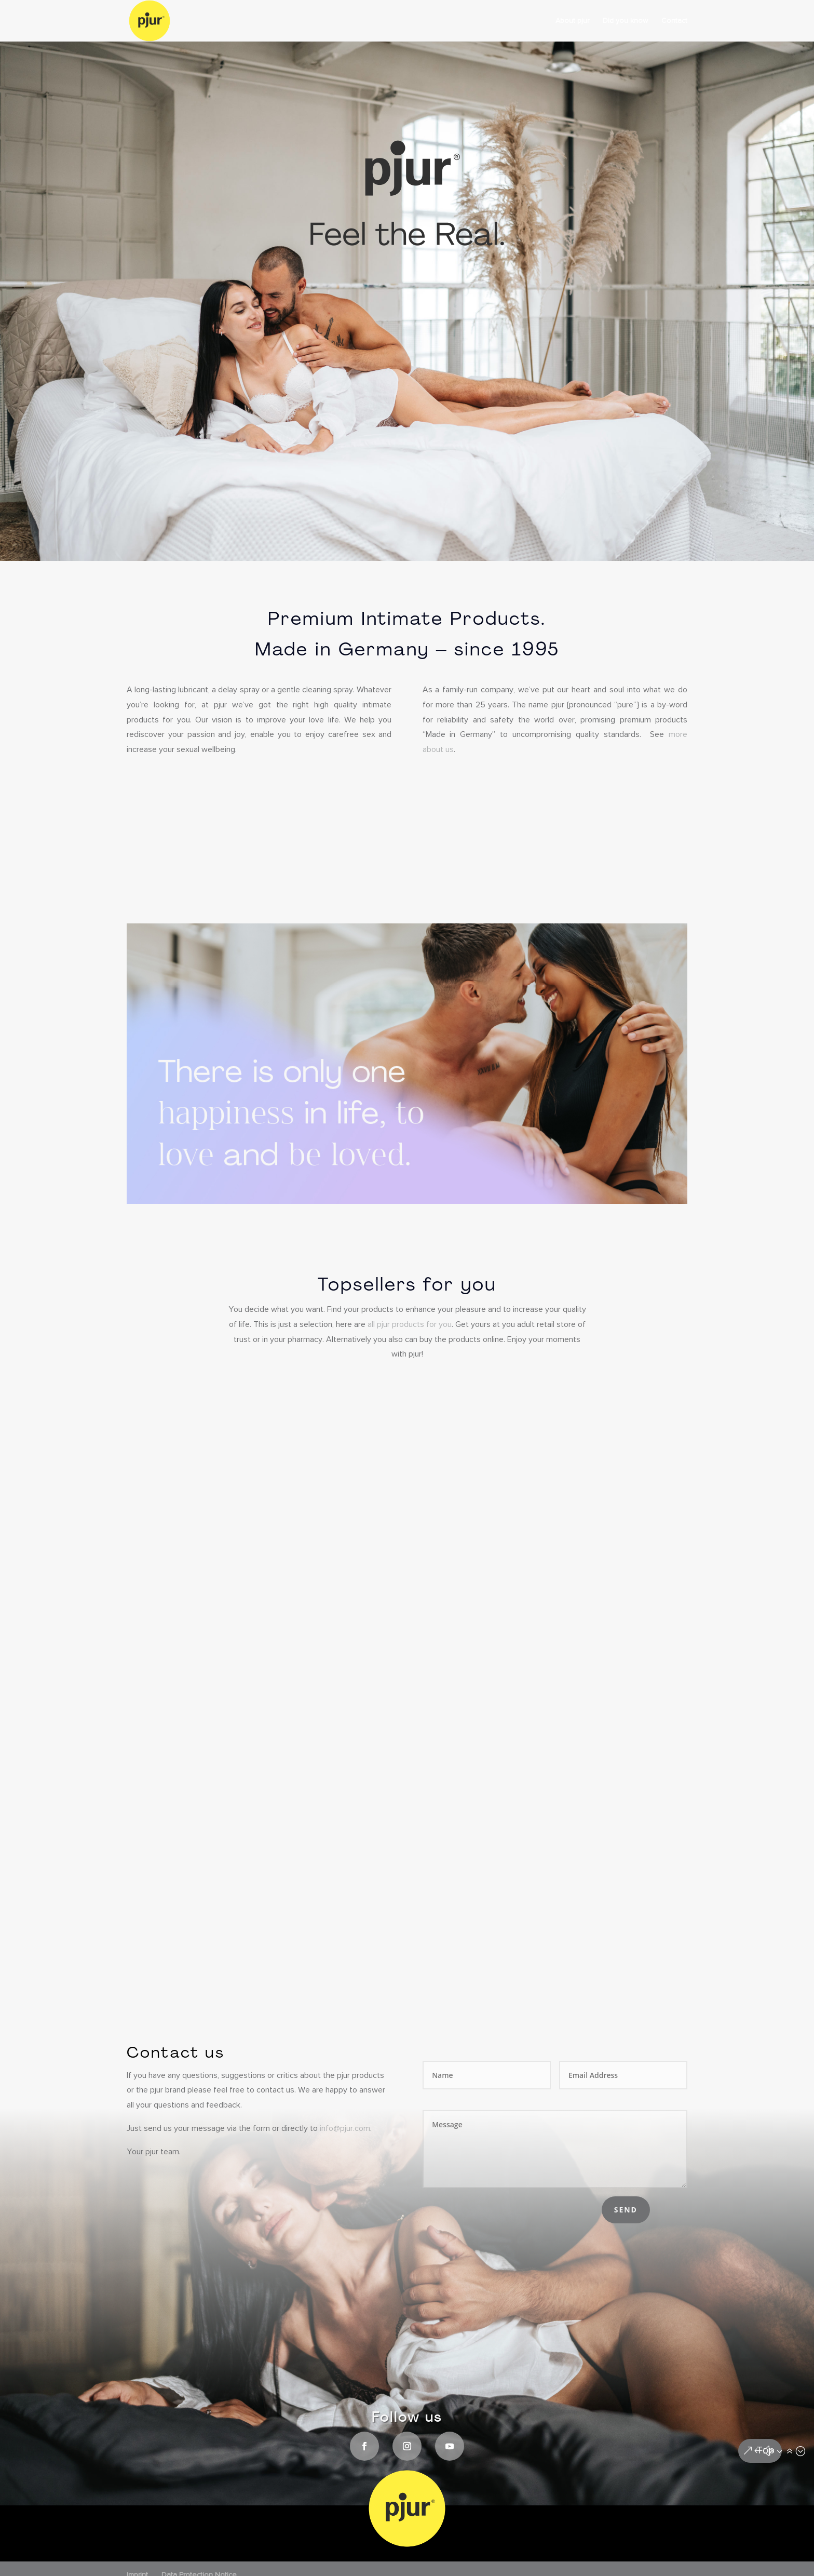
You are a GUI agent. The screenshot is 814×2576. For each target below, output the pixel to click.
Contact (674, 20)
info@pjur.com (345, 2129)
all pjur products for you (410, 1325)
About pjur (572, 20)
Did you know (625, 20)
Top (765, 2450)
